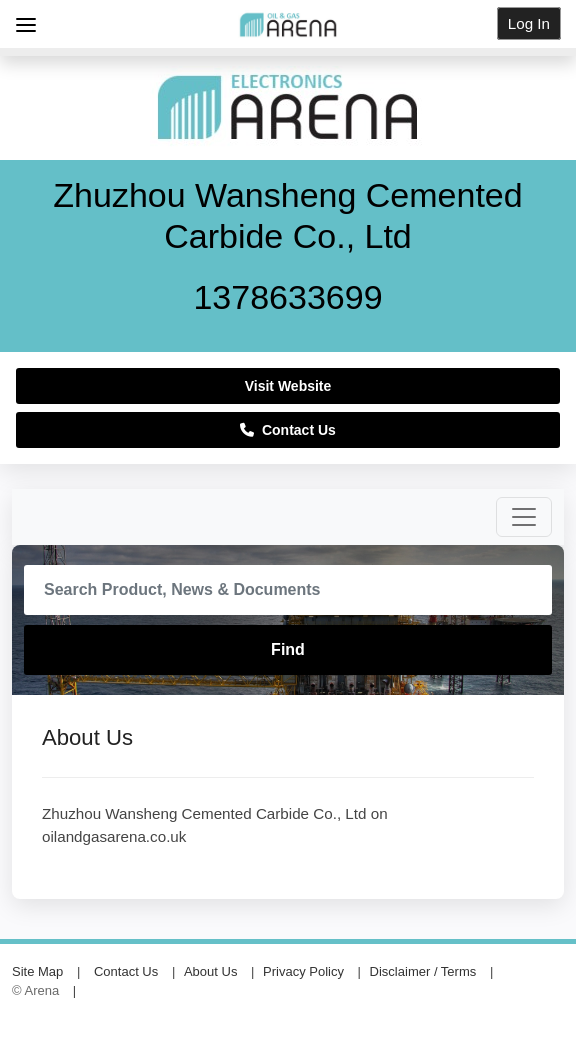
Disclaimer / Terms (423, 971)
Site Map (37, 971)
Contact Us (288, 430)
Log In (529, 23)
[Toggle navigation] (524, 517)
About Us (210, 971)
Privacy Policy (303, 971)
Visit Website (288, 386)
